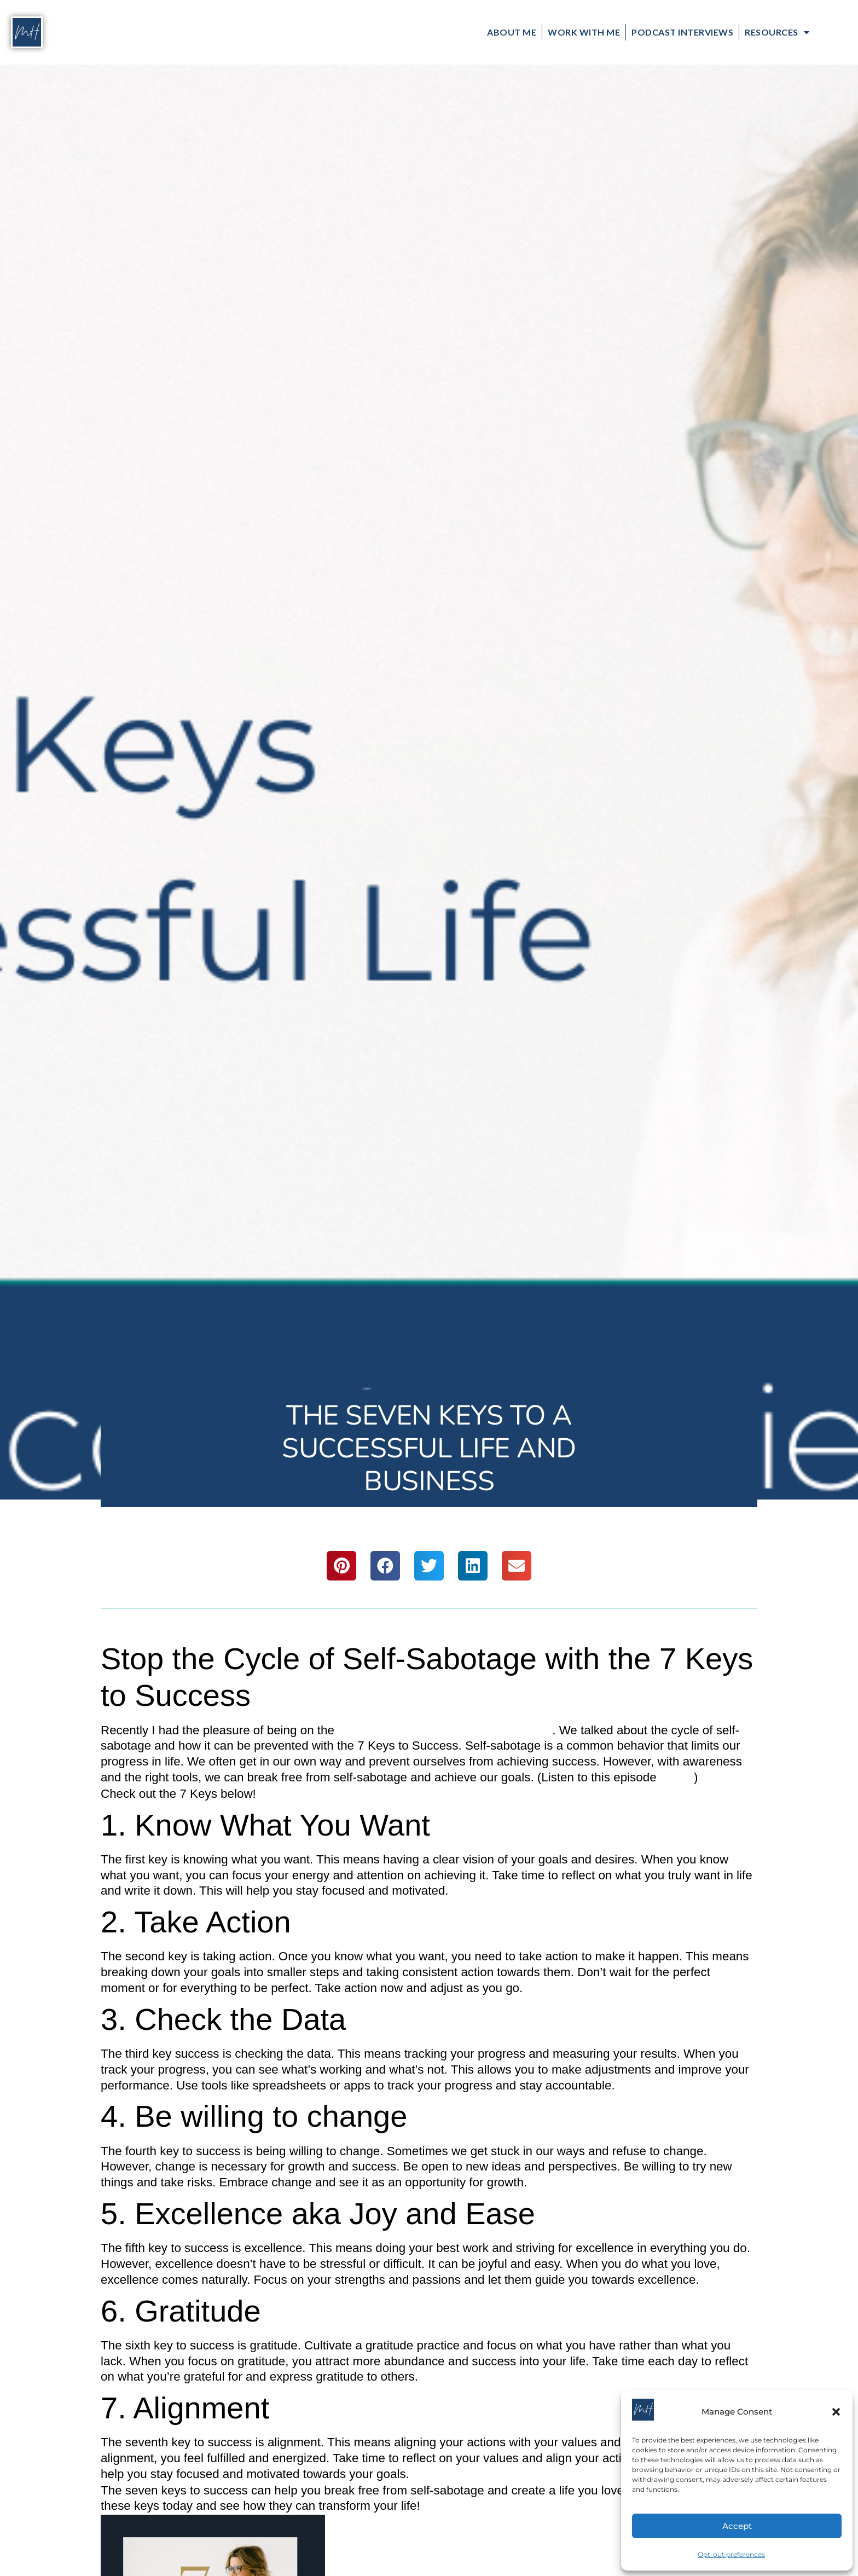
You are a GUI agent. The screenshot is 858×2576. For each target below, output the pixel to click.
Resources (777, 32)
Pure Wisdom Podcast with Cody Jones (445, 1730)
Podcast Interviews (682, 32)
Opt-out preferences (731, 2554)
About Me (511, 32)
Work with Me (584, 32)
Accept (737, 2526)
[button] (836, 2411)
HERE (677, 1777)
